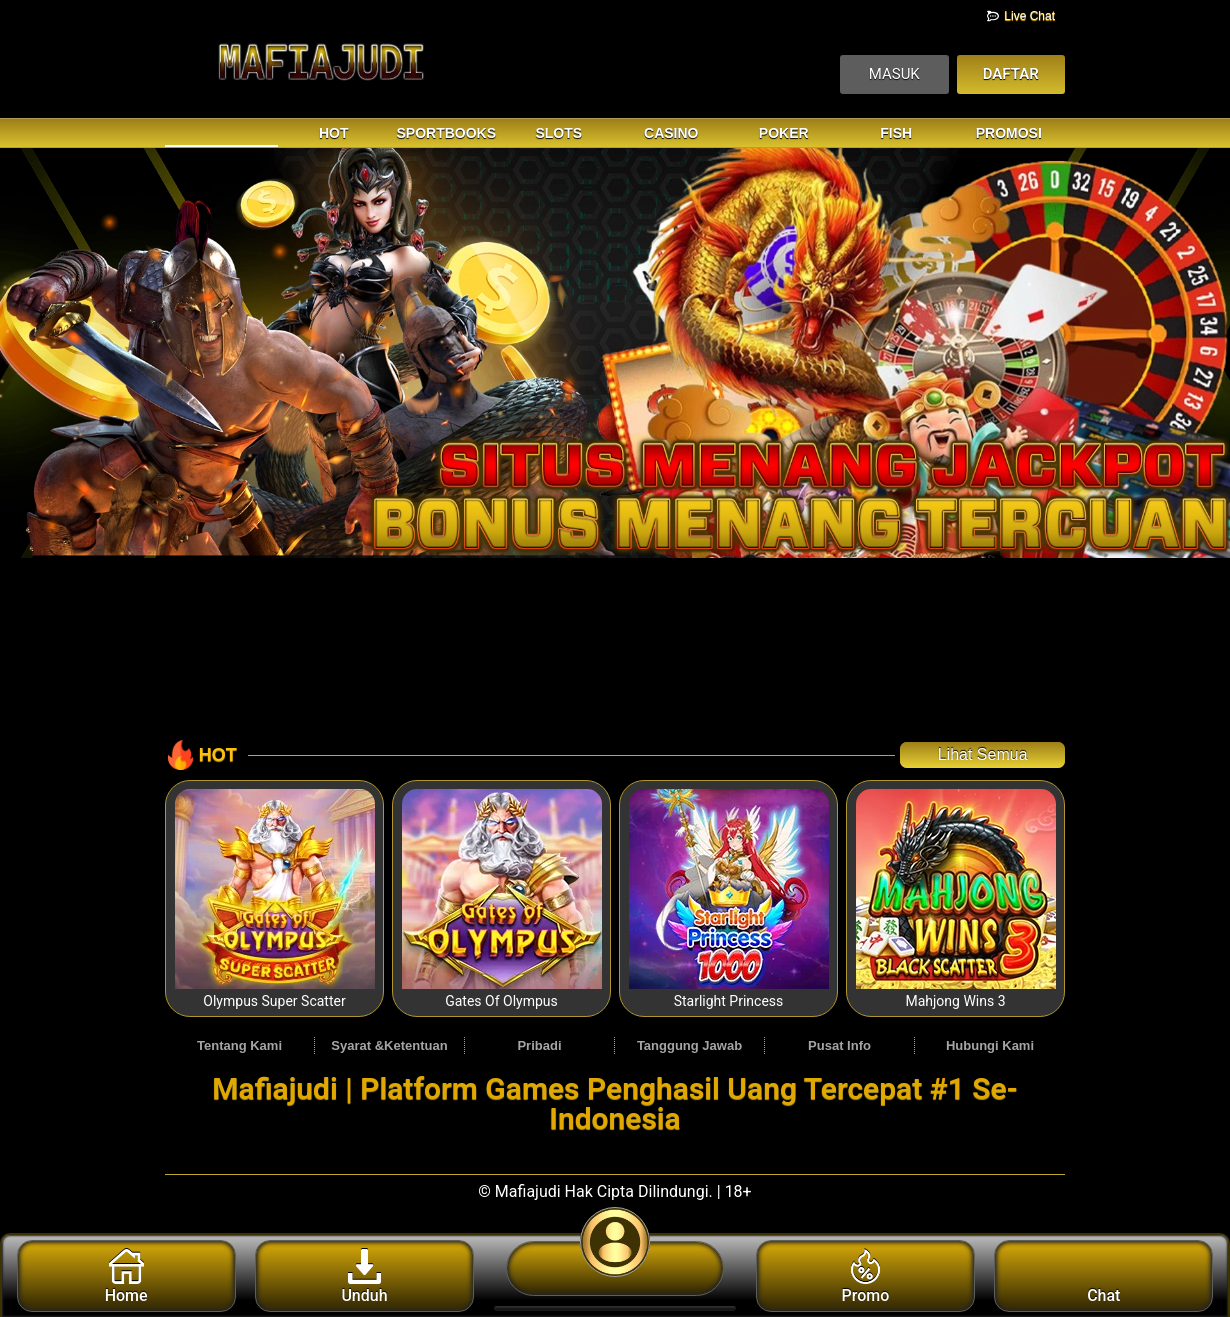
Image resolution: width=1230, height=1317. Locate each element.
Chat (1103, 1277)
